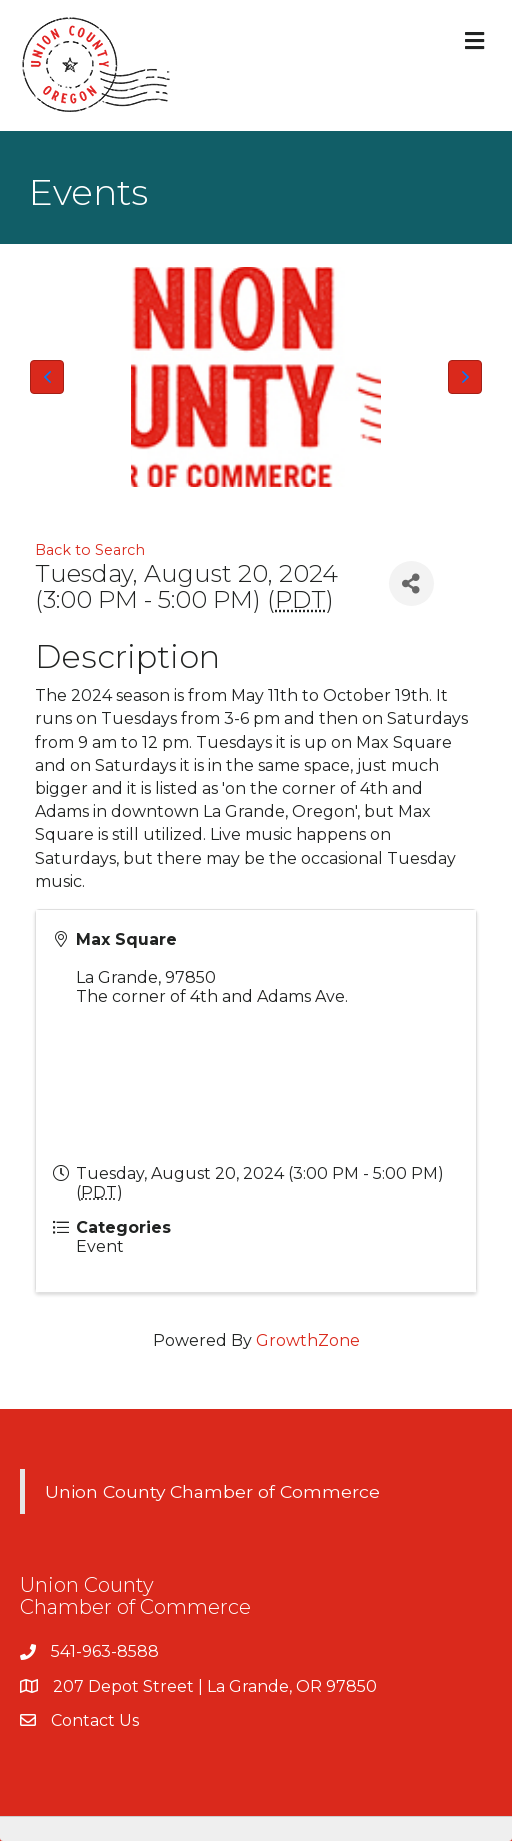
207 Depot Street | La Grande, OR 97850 (215, 1686)
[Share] (411, 583)
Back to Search (90, 550)
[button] (47, 377)
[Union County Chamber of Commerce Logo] (256, 377)
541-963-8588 (105, 1651)
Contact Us (95, 1720)
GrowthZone (308, 1340)
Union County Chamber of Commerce (212, 1491)
